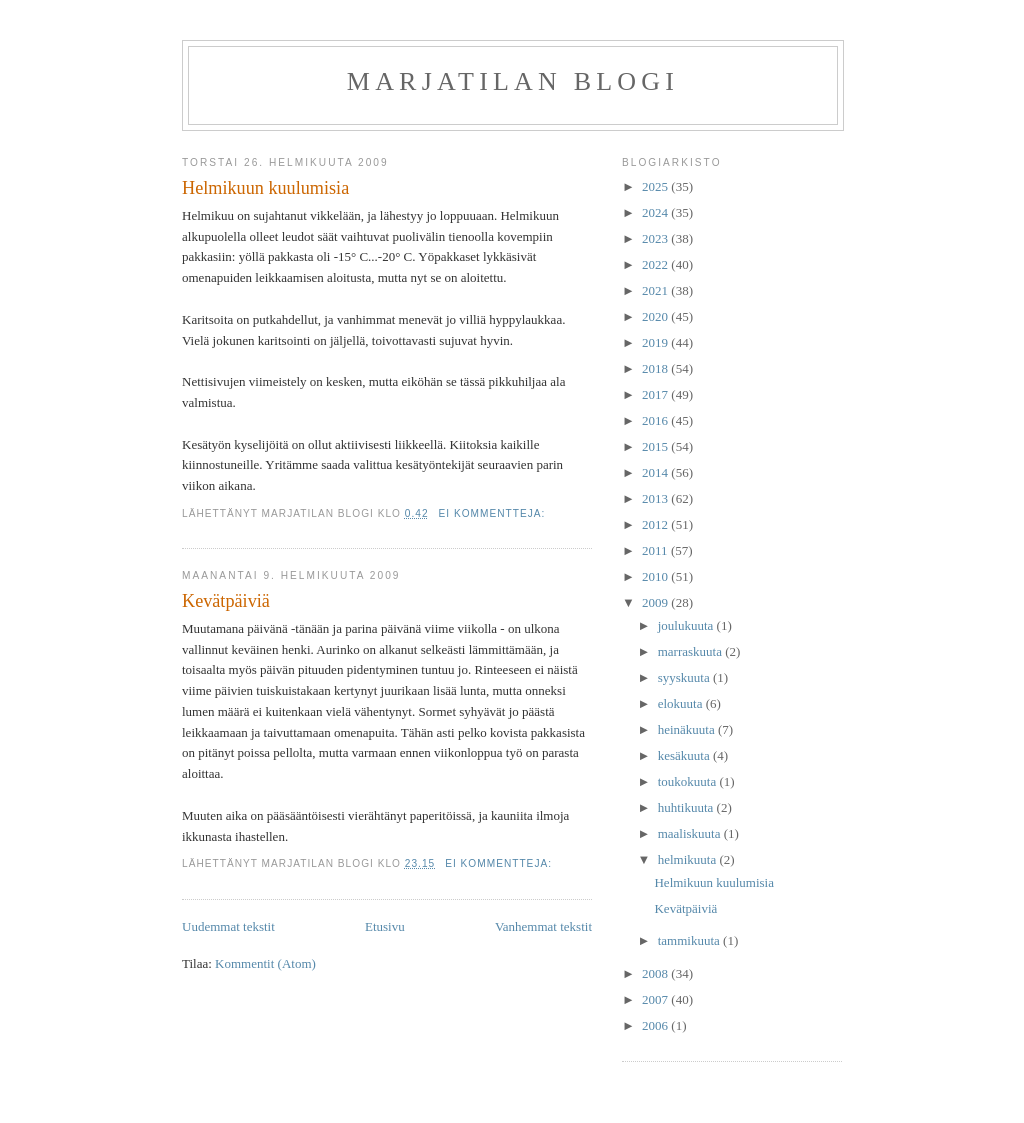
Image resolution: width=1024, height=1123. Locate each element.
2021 (656, 290)
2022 (656, 264)
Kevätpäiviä (226, 601)
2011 (656, 550)
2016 (656, 420)
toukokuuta (689, 781)
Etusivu (385, 926)
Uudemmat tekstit (228, 926)
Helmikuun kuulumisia (265, 188)
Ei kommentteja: (494, 513)
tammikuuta (690, 940)
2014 (656, 472)
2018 (656, 368)
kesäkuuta (685, 755)
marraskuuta (692, 651)
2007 (656, 999)
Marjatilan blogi (513, 81)
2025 (656, 186)
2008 (656, 973)
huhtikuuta (687, 807)
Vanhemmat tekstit (543, 926)
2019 (656, 342)
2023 (656, 238)
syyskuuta (685, 677)
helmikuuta (689, 859)
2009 (656, 602)
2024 (656, 212)
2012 (656, 524)
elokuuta (682, 703)
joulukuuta (687, 625)
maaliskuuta (691, 833)
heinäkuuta (688, 729)
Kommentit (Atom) (265, 963)
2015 (656, 446)
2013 (656, 498)
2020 (656, 316)
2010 (656, 576)
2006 (656, 1025)
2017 (656, 394)
